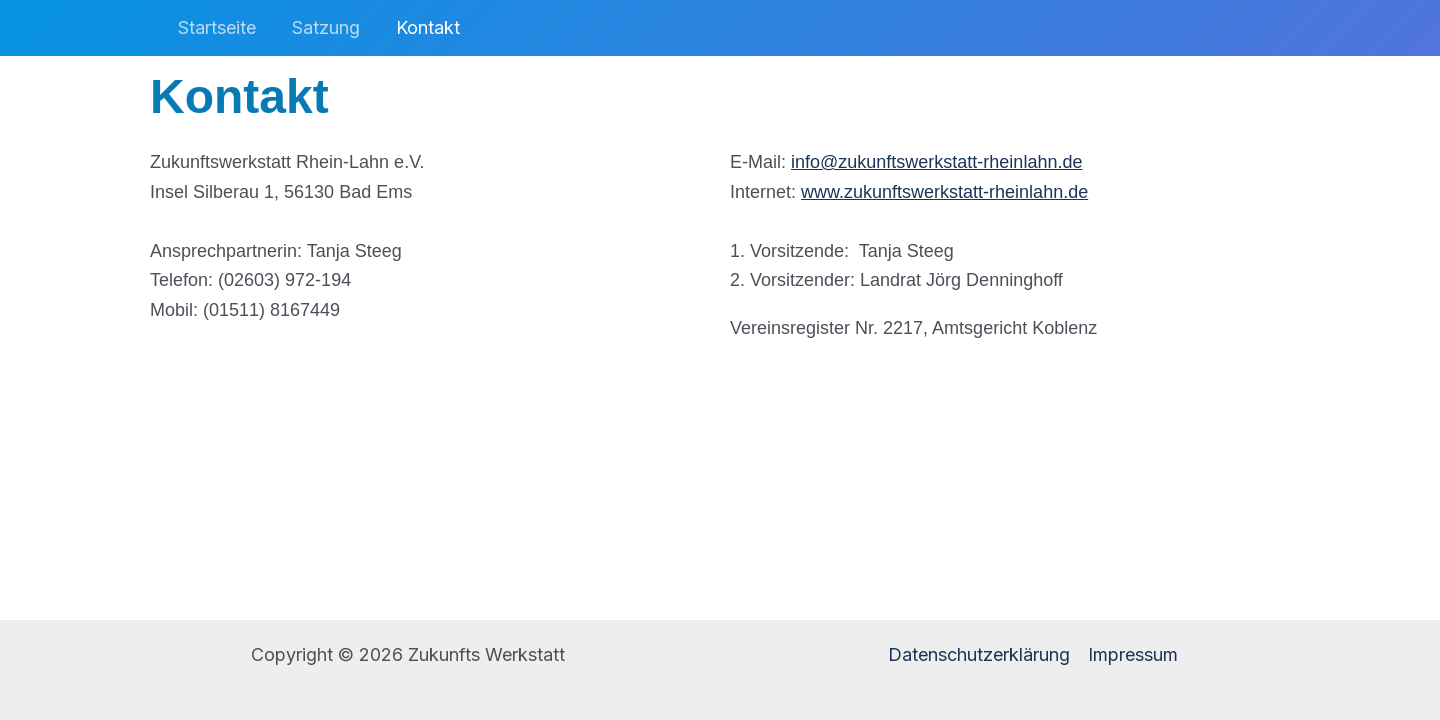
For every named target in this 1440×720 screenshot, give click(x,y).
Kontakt (428, 27)
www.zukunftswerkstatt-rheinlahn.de (944, 192)
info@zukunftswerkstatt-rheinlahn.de (936, 162)
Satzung (326, 27)
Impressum (1133, 654)
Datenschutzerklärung (979, 654)
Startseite (217, 27)
